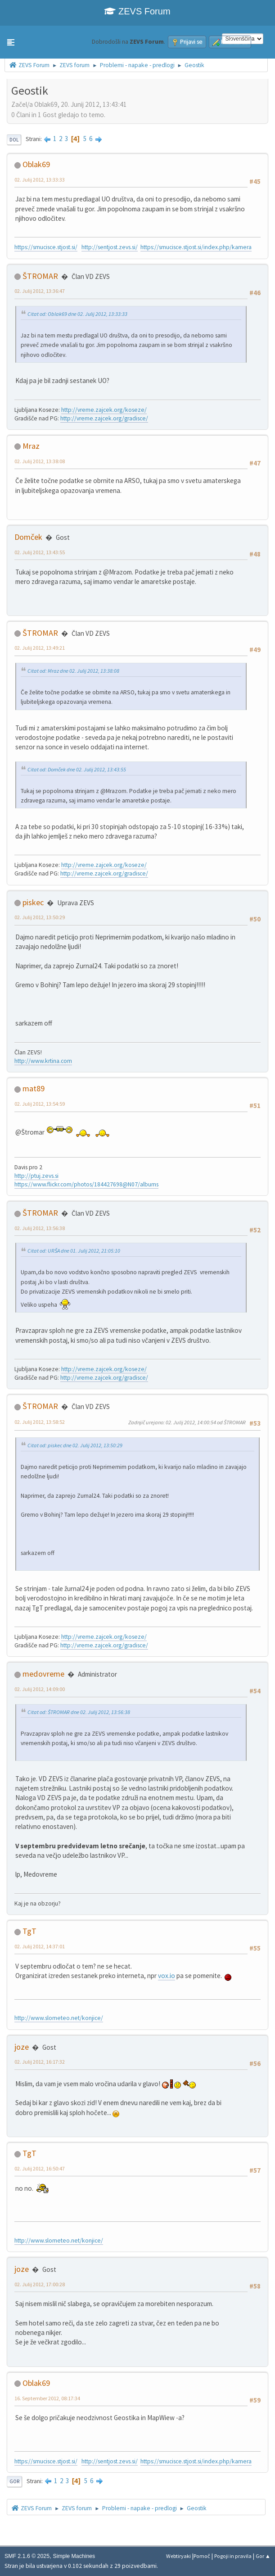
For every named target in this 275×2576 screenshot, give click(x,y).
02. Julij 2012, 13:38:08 (39, 461)
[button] (10, 42)
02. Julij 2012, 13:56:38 (39, 1228)
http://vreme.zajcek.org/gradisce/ (104, 418)
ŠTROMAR (40, 276)
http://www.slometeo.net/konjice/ (58, 2018)
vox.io (166, 1975)
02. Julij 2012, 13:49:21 (39, 647)
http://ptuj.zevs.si (36, 1176)
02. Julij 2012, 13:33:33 (39, 179)
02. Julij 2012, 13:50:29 (39, 917)
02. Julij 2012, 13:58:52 (39, 1421)
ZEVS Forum (137, 11)
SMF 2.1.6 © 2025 (27, 2556)
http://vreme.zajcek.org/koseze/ (104, 410)
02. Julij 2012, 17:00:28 (39, 2284)
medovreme (43, 1674)
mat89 (34, 1088)
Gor (14, 2481)
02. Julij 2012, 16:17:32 (39, 2061)
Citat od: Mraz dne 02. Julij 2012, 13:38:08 (73, 670)
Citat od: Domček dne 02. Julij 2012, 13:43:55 (76, 769)
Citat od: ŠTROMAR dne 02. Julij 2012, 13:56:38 (78, 1712)
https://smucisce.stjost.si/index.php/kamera (196, 247)
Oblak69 (36, 164)
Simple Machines (74, 2556)
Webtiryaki (178, 2556)
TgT (29, 1931)
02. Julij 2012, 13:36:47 (39, 290)
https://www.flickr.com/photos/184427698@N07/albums (86, 1184)
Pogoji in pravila (233, 2556)
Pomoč (202, 2556)
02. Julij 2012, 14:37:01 (39, 1946)
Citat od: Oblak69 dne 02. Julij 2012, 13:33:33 (77, 313)
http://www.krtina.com (43, 1061)
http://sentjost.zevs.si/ (109, 247)
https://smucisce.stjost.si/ (45, 247)
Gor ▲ (263, 2556)
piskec (33, 902)
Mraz (31, 446)
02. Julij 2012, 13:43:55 (39, 552)
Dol (13, 140)
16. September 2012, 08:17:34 (47, 2398)
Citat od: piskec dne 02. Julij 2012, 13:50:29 (74, 1445)
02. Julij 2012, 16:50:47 (39, 2168)
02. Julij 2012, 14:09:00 (39, 1689)
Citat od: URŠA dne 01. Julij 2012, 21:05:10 (73, 1250)
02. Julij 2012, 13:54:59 (39, 1103)
